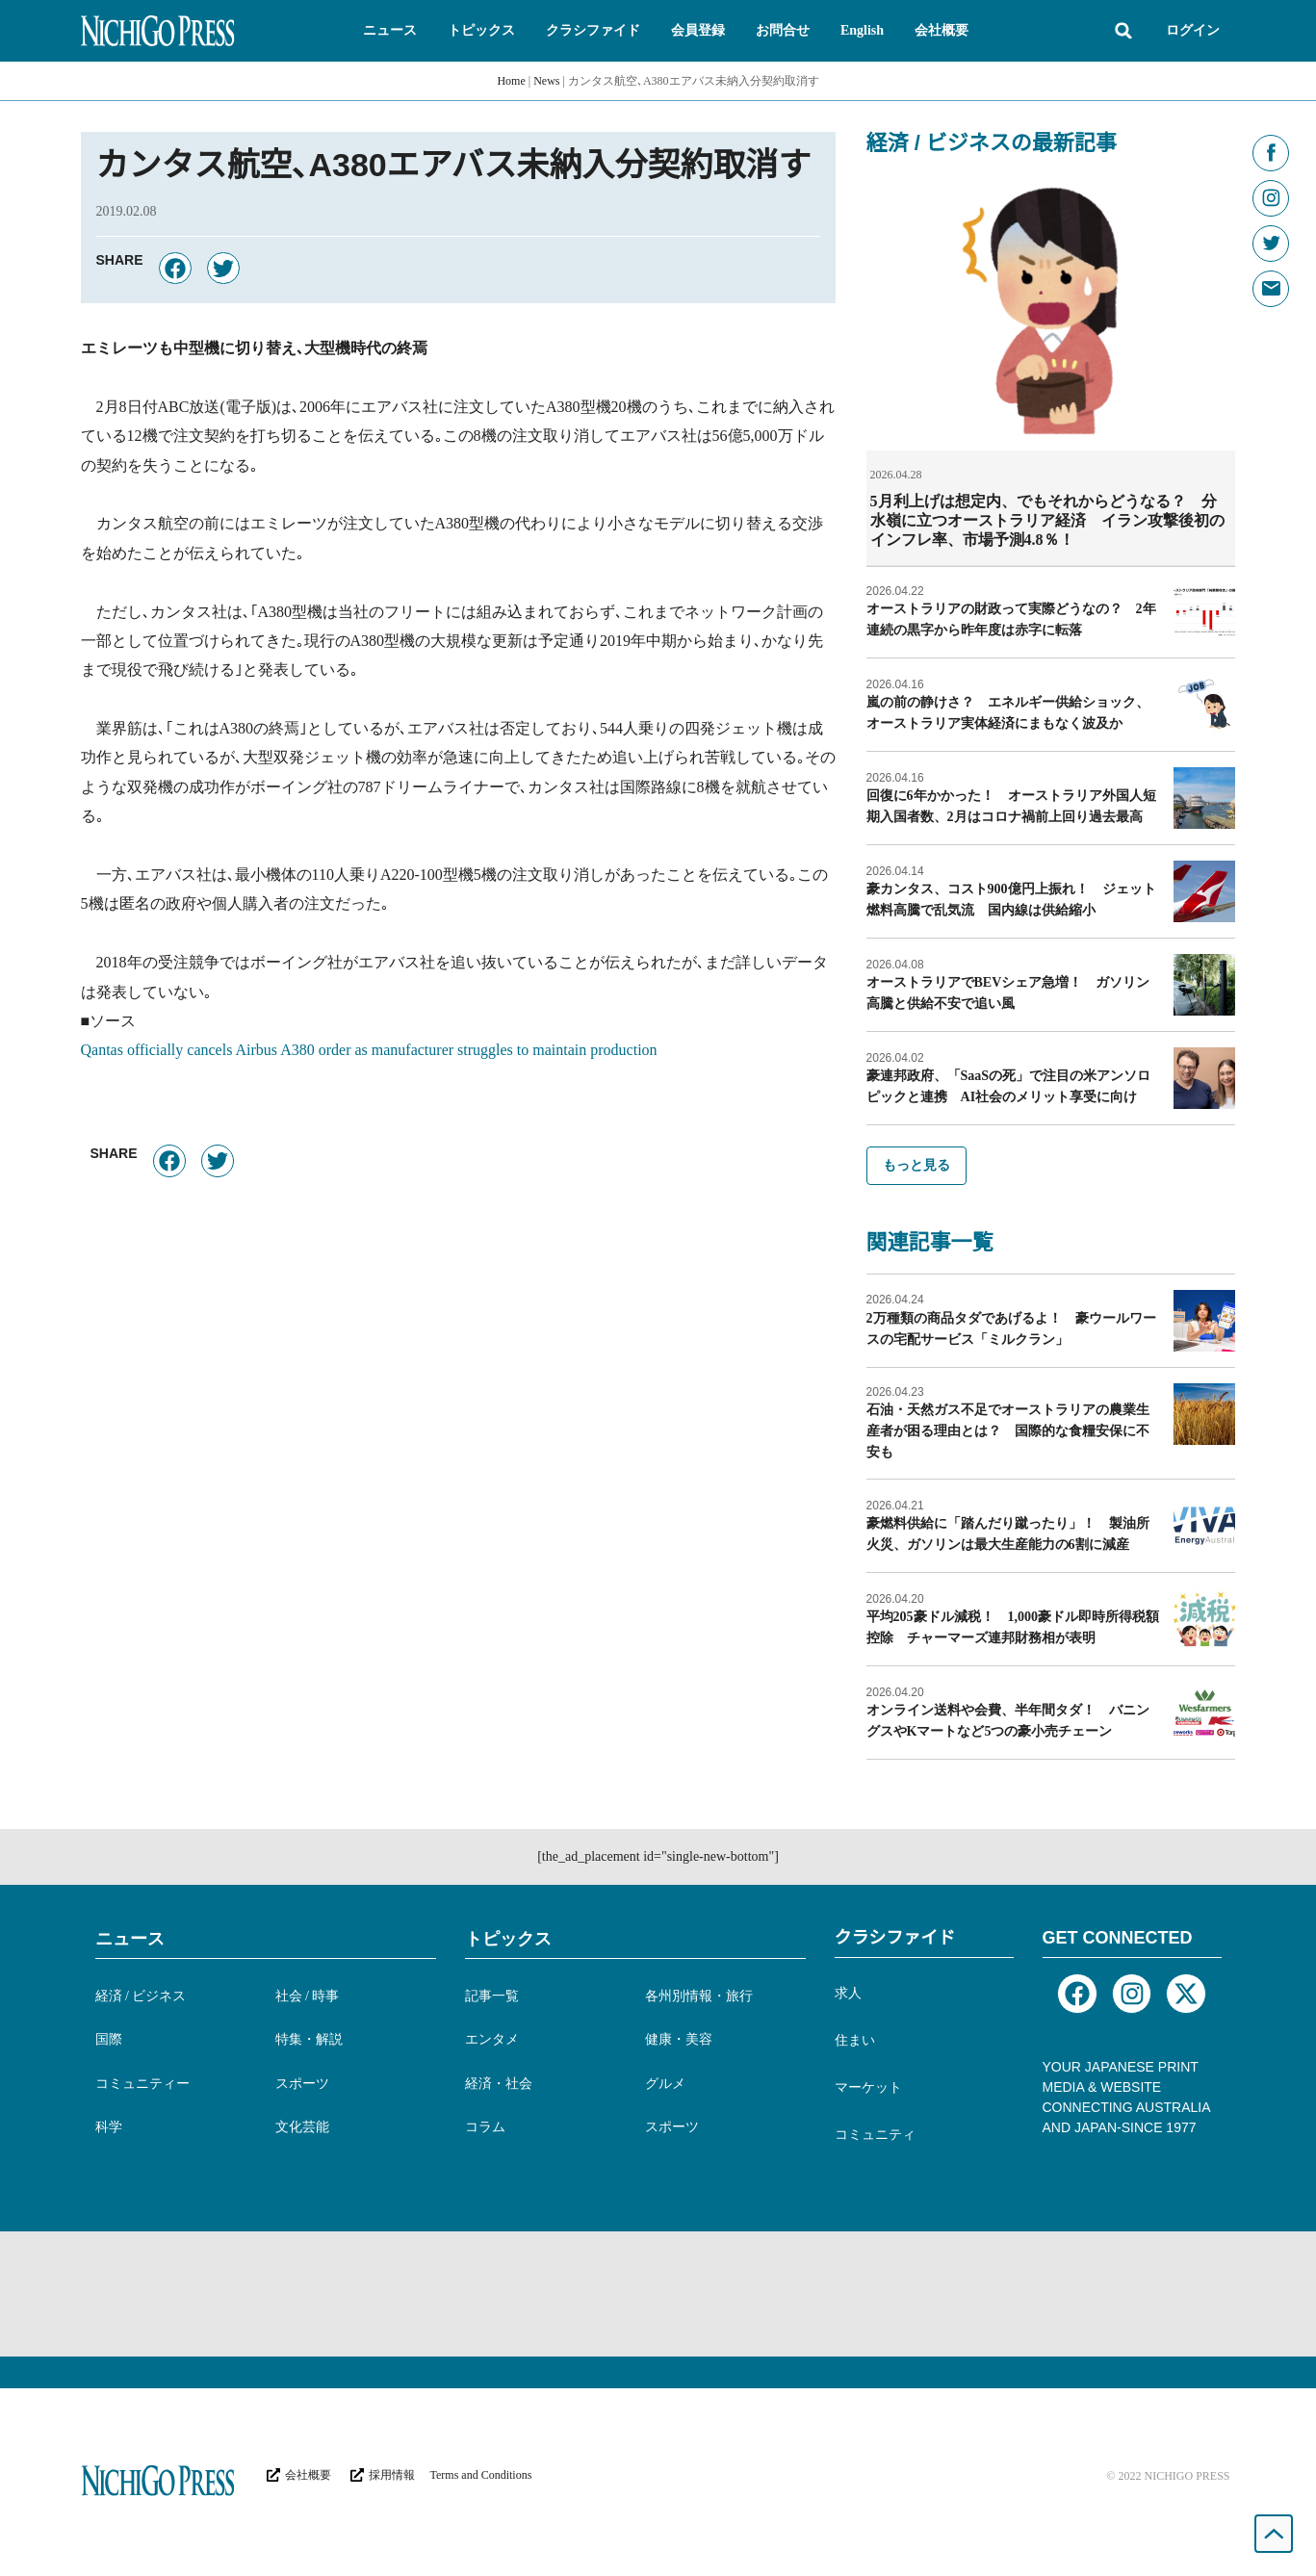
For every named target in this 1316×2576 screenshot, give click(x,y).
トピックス (508, 1937)
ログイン (1193, 30)
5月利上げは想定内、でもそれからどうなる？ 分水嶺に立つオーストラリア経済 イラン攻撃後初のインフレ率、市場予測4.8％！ (1047, 520)
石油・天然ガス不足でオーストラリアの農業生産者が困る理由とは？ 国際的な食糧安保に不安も (1007, 1430)
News (546, 81)
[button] (390, 31)
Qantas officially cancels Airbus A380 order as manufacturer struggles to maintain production (369, 1050)
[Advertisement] (658, 2293)
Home (511, 81)
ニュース (130, 1937)
